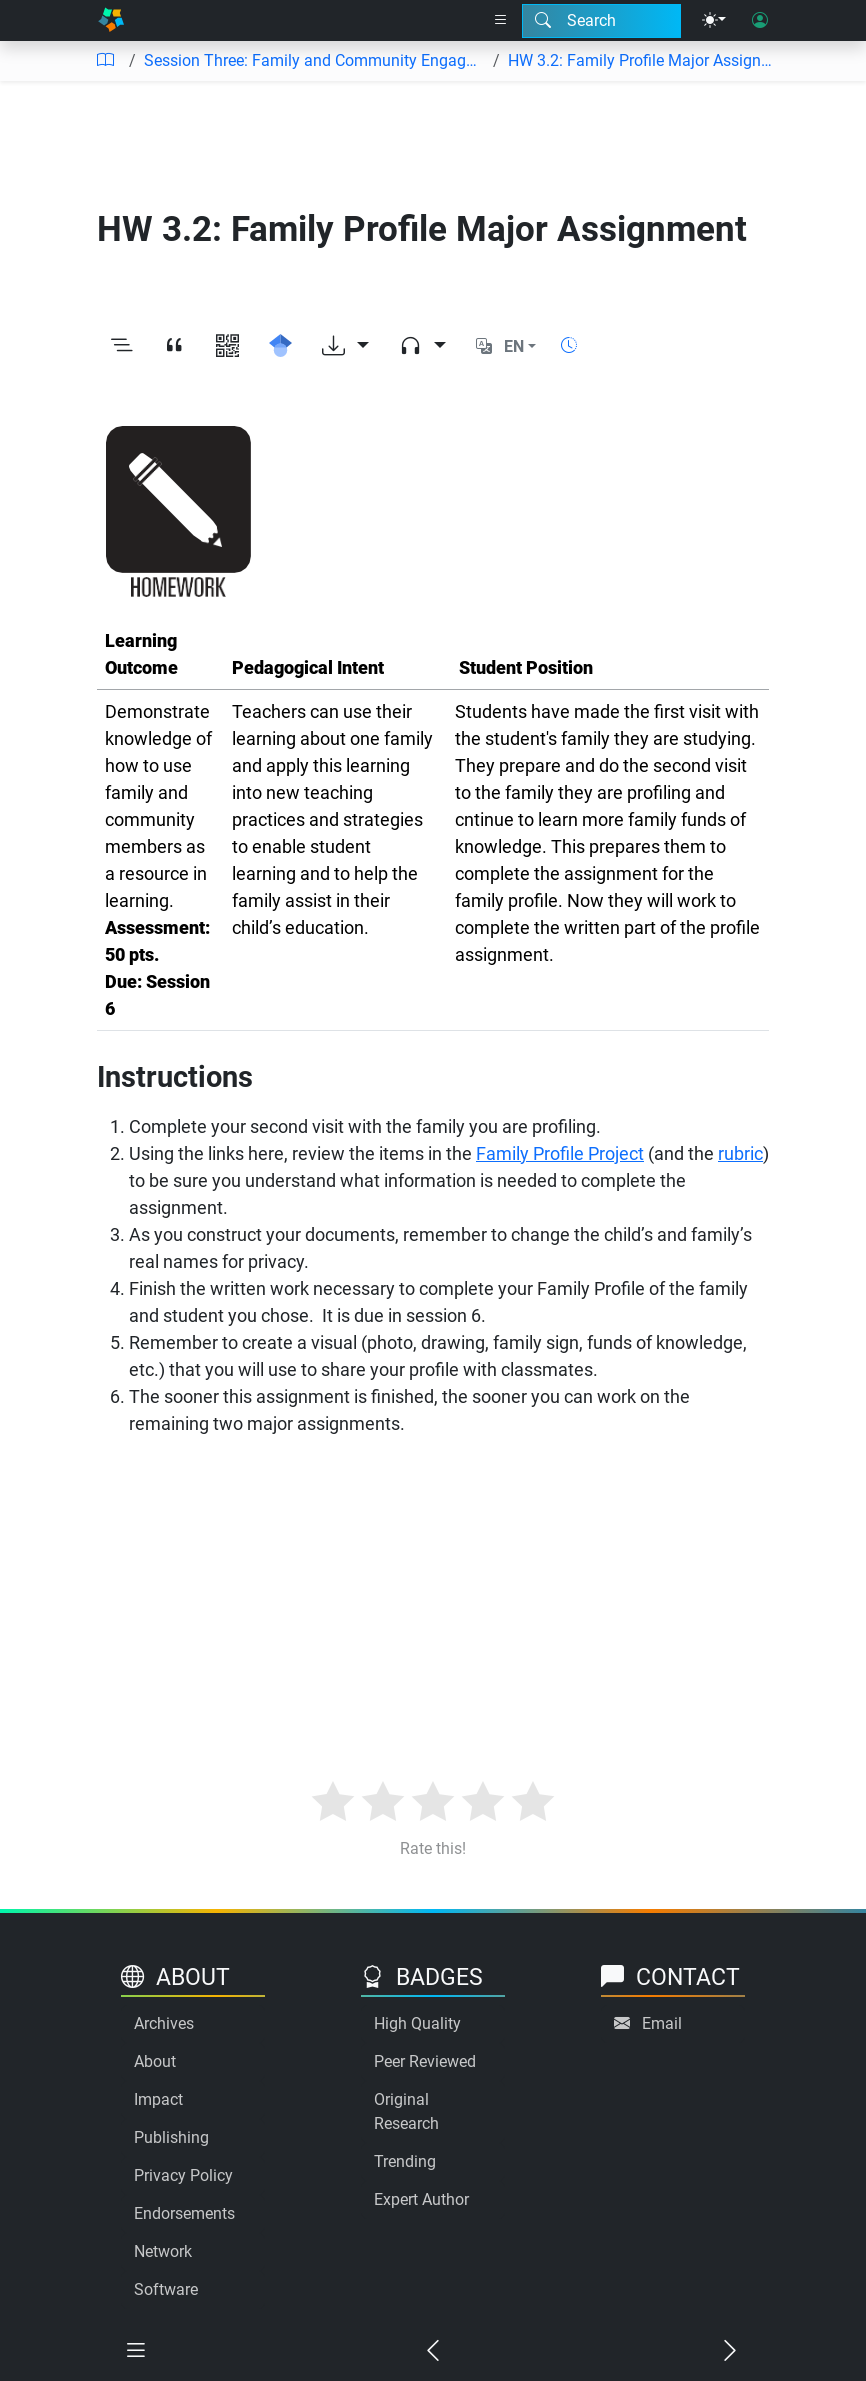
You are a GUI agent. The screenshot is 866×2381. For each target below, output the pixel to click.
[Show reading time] (569, 345)
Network (163, 2251)
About (155, 2061)
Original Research (406, 2111)
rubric (740, 1153)
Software (166, 2289)
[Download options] (345, 347)
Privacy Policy (183, 2175)
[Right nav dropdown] (501, 21)
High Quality (417, 2023)
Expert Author (421, 2199)
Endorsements (184, 2213)
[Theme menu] (714, 21)
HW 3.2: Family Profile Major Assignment (642, 60)
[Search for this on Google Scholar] (280, 347)
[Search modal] (601, 21)
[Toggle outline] (121, 347)
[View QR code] (227, 347)
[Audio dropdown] (422, 347)
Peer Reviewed (425, 2061)
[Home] (111, 20)
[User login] (760, 21)
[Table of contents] (105, 61)
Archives (164, 2023)
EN (514, 346)
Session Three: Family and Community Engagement (314, 60)
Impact (158, 2099)
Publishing (171, 2137)
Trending (405, 2161)
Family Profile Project (560, 1153)
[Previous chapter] (433, 2351)
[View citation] (174, 347)
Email (662, 2023)
